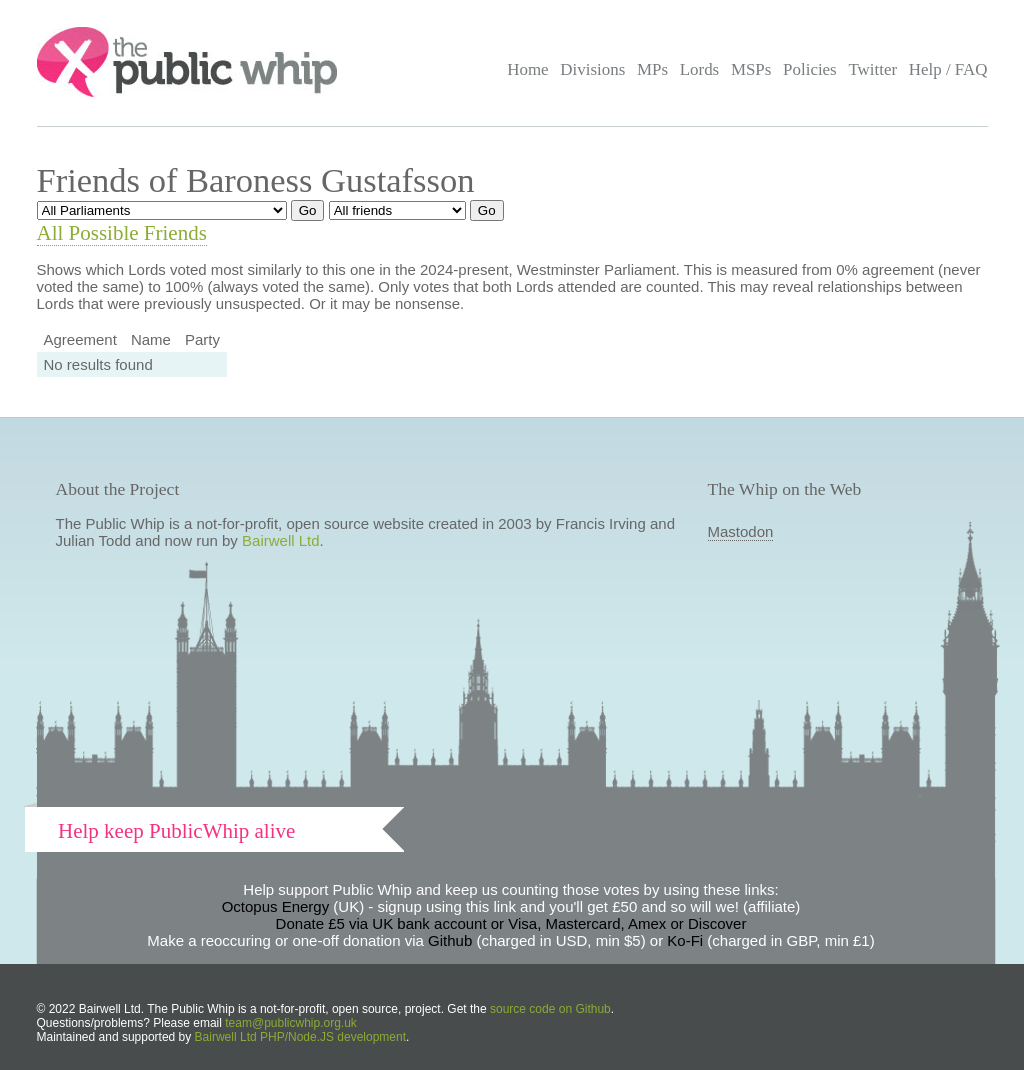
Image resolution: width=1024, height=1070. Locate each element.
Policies (810, 69)
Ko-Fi (685, 940)
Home (527, 69)
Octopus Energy (276, 906)
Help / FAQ (948, 69)
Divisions (592, 69)
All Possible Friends (122, 233)
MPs (652, 69)
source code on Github (550, 1009)
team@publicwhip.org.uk (291, 1023)
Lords (700, 69)
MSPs (751, 69)
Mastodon (741, 531)
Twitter (872, 69)
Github (450, 940)
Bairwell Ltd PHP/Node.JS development (300, 1037)
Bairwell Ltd (281, 540)
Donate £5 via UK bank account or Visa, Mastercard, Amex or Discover (511, 923)
